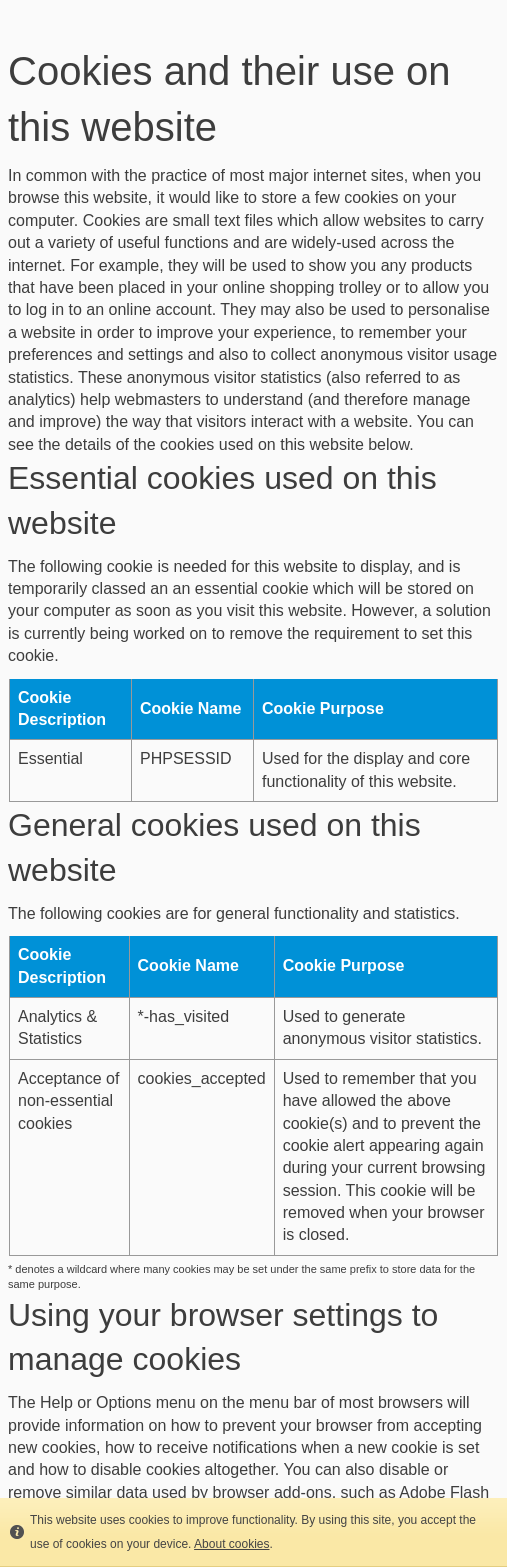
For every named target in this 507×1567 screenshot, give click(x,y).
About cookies (231, 1544)
